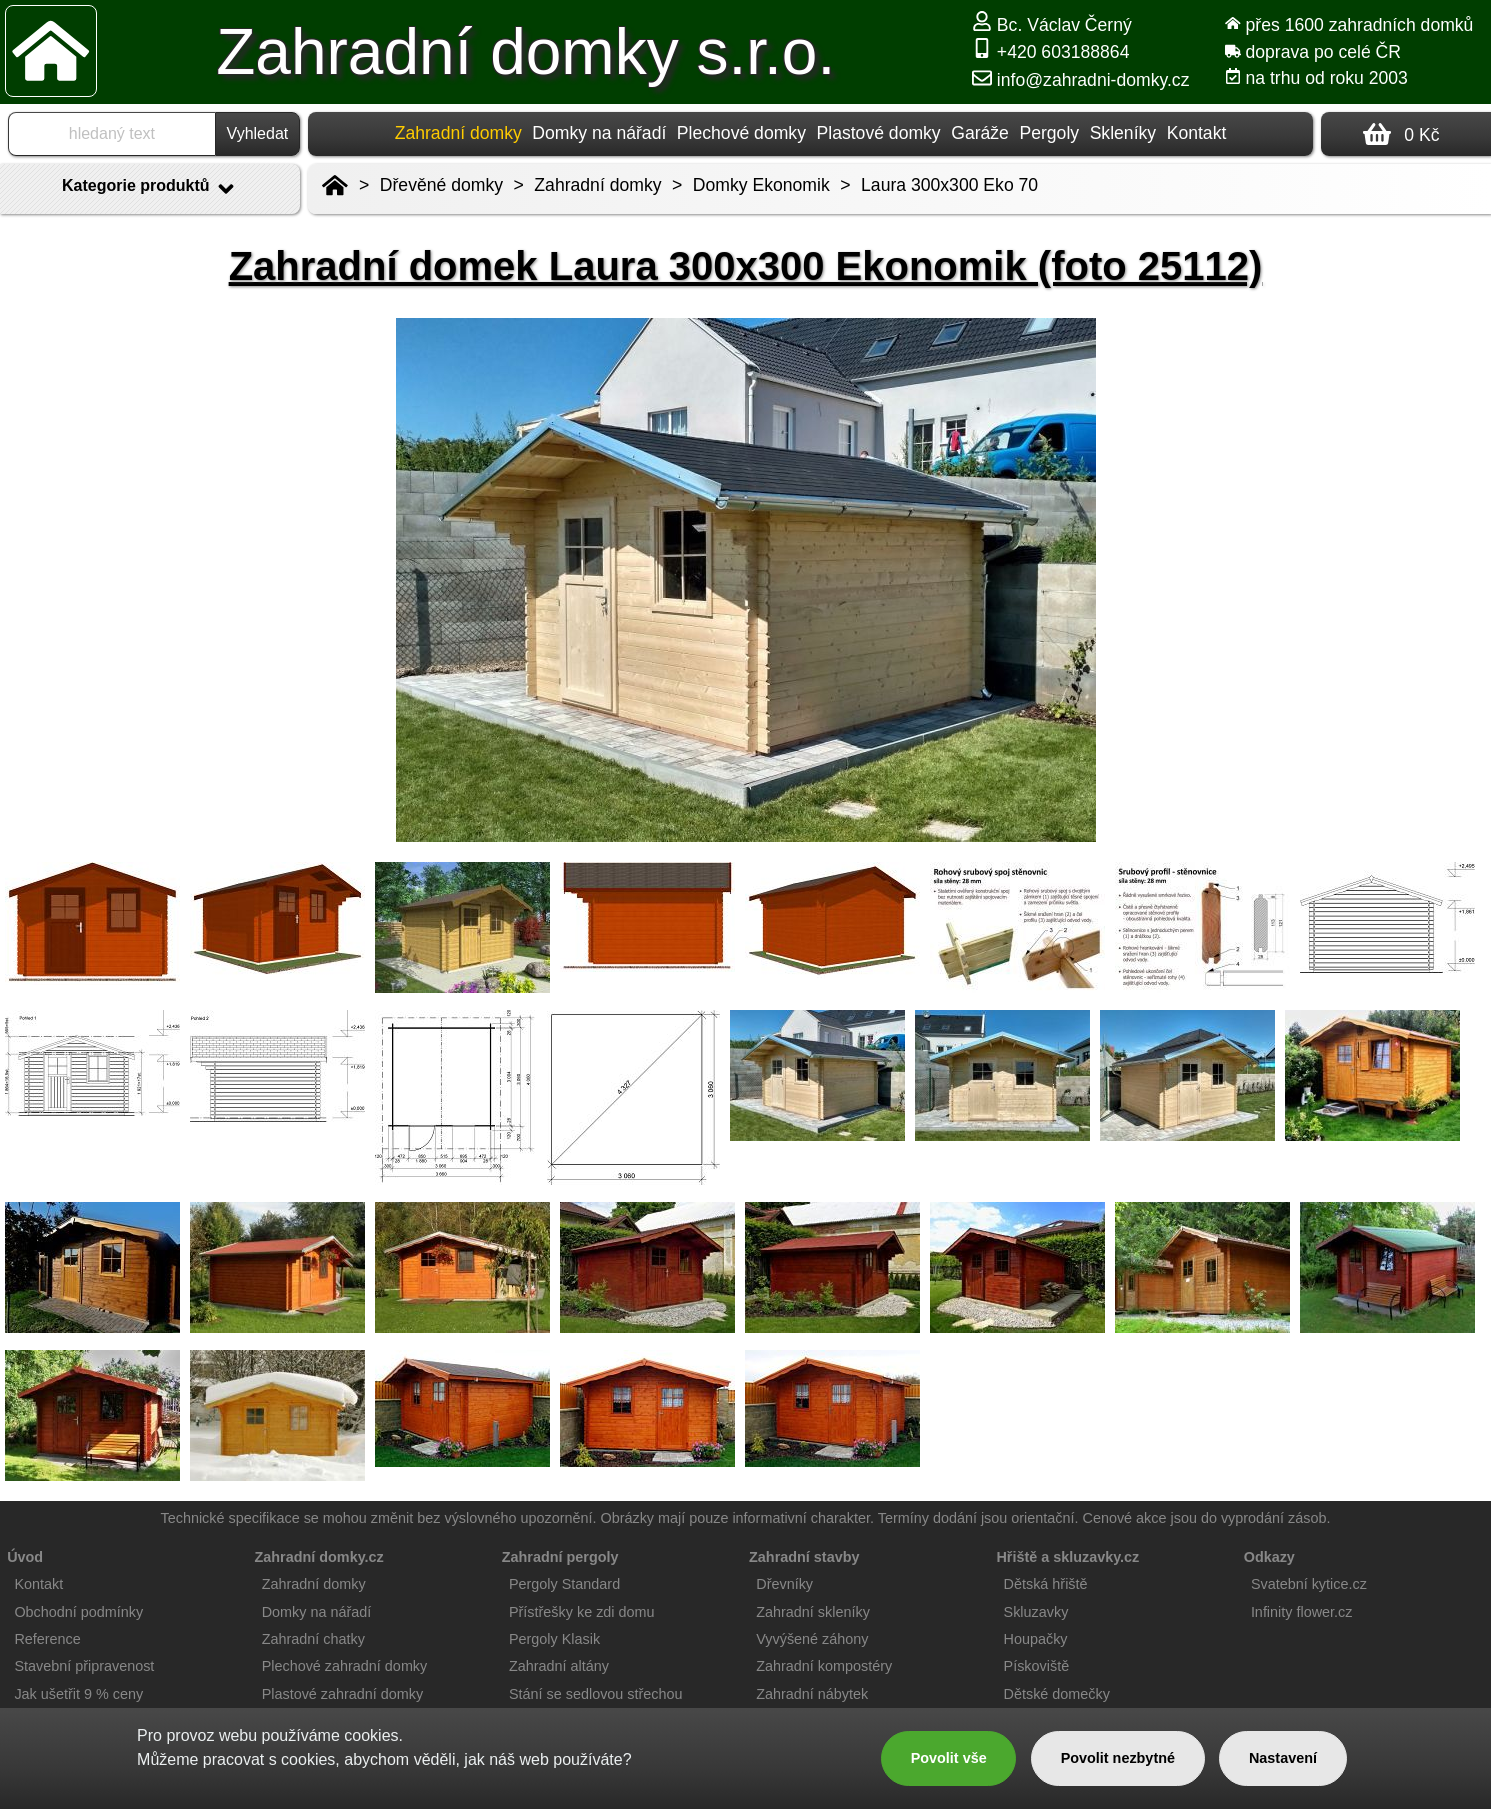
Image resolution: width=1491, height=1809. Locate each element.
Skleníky (1123, 133)
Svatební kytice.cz (1309, 1584)
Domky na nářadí (599, 133)
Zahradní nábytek (812, 1694)
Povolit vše (949, 1758)
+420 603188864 (1050, 52)
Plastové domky (878, 133)
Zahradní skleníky (813, 1612)
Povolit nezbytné (1118, 1758)
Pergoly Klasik (554, 1639)
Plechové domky (741, 133)
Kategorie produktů (150, 189)
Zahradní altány (559, 1666)
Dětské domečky (1057, 1694)
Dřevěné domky (441, 185)
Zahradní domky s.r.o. (525, 52)
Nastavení (1283, 1758)
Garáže (980, 133)
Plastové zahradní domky (343, 1694)
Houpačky (1036, 1639)
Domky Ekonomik (761, 185)
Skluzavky (1036, 1612)
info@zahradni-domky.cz (1080, 80)
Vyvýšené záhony (812, 1639)
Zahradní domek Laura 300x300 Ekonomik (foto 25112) (746, 266)
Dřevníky (784, 1584)
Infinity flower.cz (1302, 1612)
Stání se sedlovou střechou (596, 1694)
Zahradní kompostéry (824, 1666)
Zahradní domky (597, 185)
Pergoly (1049, 133)
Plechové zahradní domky (345, 1666)
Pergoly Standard (564, 1584)
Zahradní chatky (313, 1639)
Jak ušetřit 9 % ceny (78, 1694)
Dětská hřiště (1046, 1584)
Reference (47, 1639)
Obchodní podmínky (78, 1612)
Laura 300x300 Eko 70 (949, 185)
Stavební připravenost (84, 1666)
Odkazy (1269, 1557)
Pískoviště (1037, 1666)
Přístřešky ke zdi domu (582, 1612)
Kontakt (1197, 133)
